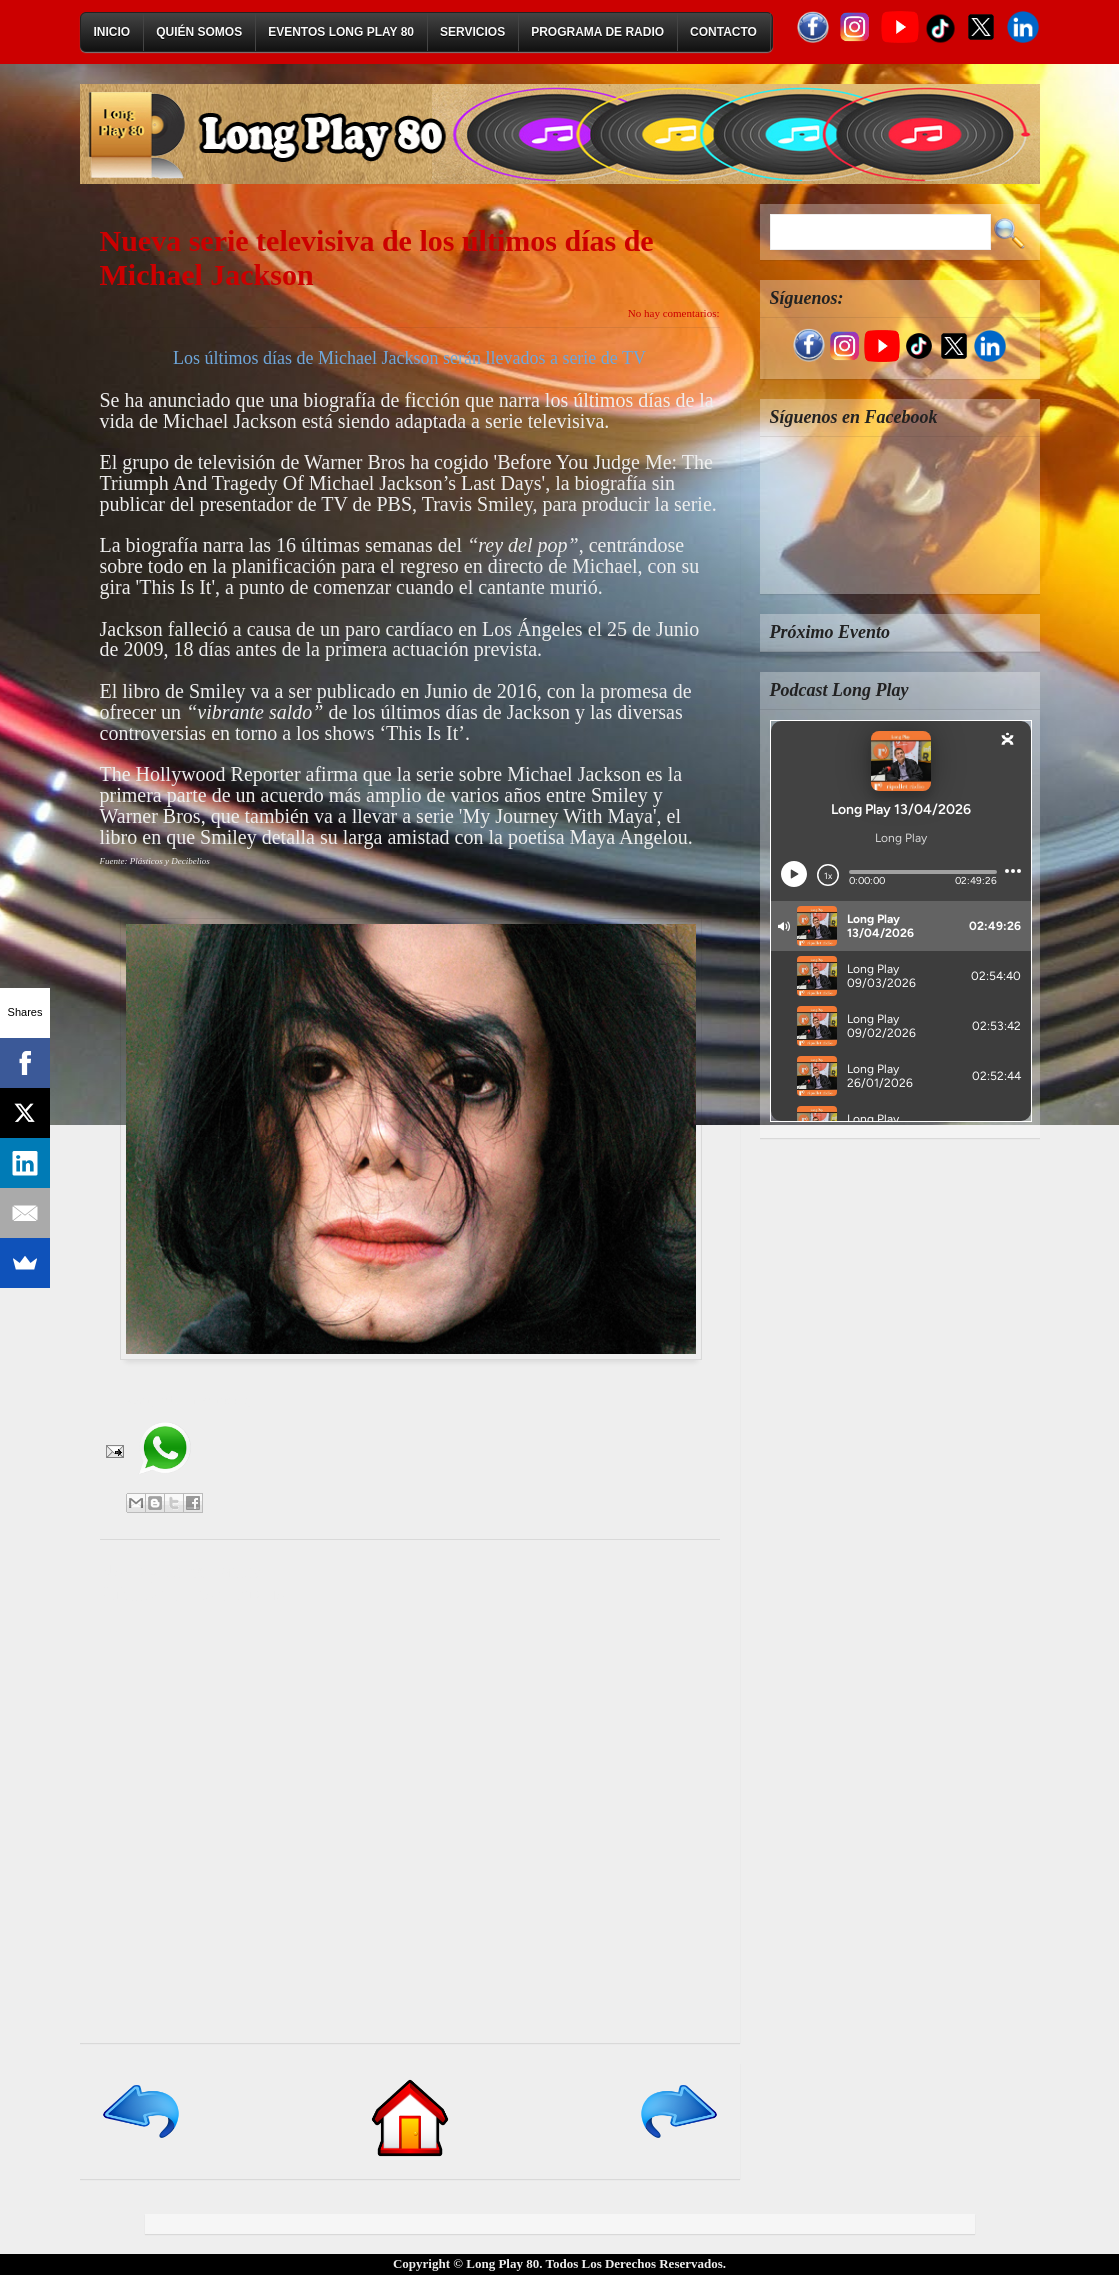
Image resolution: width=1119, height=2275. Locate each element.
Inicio (112, 32)
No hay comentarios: (674, 313)
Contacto (723, 32)
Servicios (472, 32)
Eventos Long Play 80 (341, 32)
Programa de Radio (597, 32)
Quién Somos (199, 32)
